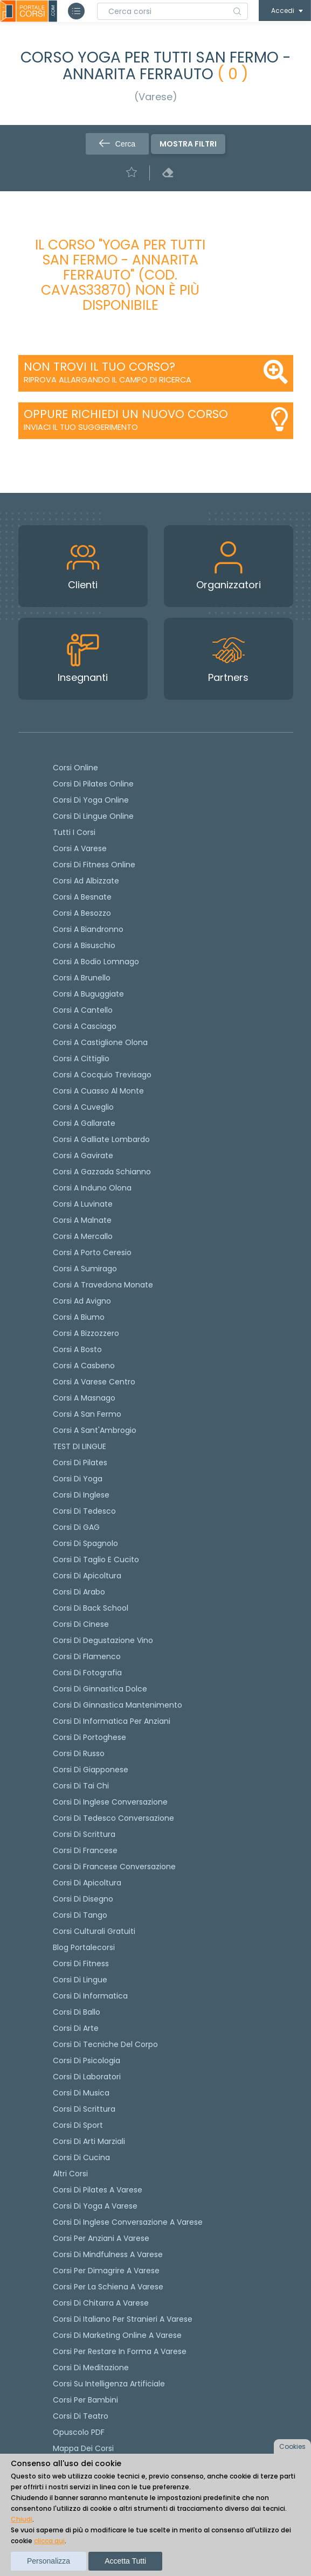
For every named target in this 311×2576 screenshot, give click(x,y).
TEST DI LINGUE (79, 1446)
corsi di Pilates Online (93, 783)
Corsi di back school (90, 1608)
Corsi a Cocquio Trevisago (102, 1074)
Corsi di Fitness (81, 1963)
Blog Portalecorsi (84, 1947)
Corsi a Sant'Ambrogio (94, 1430)
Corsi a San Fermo (87, 1414)
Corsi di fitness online (94, 864)
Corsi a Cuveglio (83, 1107)
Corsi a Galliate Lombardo (101, 1139)
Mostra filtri (188, 143)
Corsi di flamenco (87, 1656)
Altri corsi (70, 2173)
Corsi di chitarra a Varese (101, 2302)
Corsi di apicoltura (87, 1575)
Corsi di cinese (81, 1624)
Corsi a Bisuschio (84, 945)
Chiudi (21, 2519)
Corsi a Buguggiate (88, 993)
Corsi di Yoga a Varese (95, 2206)
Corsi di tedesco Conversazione (113, 1818)
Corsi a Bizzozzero (86, 1333)
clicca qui (49, 2540)
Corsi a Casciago (84, 1026)
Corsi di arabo (79, 1591)
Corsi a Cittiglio (81, 1058)
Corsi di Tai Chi (81, 1785)
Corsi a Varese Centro (94, 1381)
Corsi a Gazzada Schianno (102, 1171)
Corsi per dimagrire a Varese (106, 2270)
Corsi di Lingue (80, 1979)
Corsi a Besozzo (82, 913)
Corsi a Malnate (82, 1220)
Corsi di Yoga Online (91, 800)
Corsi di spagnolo (85, 1543)
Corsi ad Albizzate (86, 880)
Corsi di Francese (85, 1850)
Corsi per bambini (85, 2399)
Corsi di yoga (77, 1478)
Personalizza (48, 2561)
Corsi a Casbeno (84, 1365)
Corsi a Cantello (83, 1010)
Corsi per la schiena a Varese (108, 2286)
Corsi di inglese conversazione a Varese (128, 2222)
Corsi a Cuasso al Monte (98, 1090)
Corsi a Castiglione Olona (100, 1042)
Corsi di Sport (78, 2125)
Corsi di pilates (80, 1462)
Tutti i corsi (74, 832)
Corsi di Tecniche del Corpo (105, 2044)
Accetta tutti (125, 2561)
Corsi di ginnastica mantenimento (117, 1705)
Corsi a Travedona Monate (103, 1284)
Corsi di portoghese (89, 1737)
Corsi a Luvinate (83, 1204)
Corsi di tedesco (84, 1511)
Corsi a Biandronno (88, 929)
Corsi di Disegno (83, 1898)
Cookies (292, 2446)
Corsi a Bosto (77, 1349)
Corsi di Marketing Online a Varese (117, 2335)
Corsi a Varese (80, 848)
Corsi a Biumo (79, 1317)
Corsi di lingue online (93, 816)
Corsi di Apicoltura (87, 1882)
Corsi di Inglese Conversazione (110, 1802)
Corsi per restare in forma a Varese (119, 2351)
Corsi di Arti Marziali (89, 2141)
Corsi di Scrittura (84, 2109)
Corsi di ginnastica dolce (100, 1688)
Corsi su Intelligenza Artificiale (109, 2383)
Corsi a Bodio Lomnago (96, 961)
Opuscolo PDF (79, 2432)
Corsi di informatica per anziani (111, 1721)
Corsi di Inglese (81, 1494)
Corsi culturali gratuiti (94, 1931)
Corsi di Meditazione (91, 2367)
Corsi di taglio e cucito (96, 1559)
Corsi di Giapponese (90, 1769)
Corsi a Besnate (82, 897)
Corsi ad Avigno (82, 1301)
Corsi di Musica (81, 2092)
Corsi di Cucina (81, 2157)
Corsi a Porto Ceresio (92, 1252)
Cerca (117, 144)
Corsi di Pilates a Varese (97, 2189)
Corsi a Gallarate (84, 1123)
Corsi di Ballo (76, 2012)
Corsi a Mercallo (83, 1236)
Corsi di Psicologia (86, 2060)
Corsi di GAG (76, 1527)
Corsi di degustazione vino (103, 1640)
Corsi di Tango (80, 1915)
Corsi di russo (79, 1753)
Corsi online (75, 767)
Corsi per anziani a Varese (101, 2238)
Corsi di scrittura (84, 1834)
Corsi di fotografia (87, 1672)
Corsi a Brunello (81, 977)
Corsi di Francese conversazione (114, 1866)
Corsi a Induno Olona (92, 1187)
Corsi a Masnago (84, 1398)
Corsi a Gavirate (83, 1155)
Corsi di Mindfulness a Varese (108, 2254)
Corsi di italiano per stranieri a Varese (122, 2319)
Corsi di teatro (80, 2416)
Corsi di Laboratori (87, 2076)
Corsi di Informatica (90, 1995)
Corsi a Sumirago (85, 1268)
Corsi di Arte (76, 2028)
